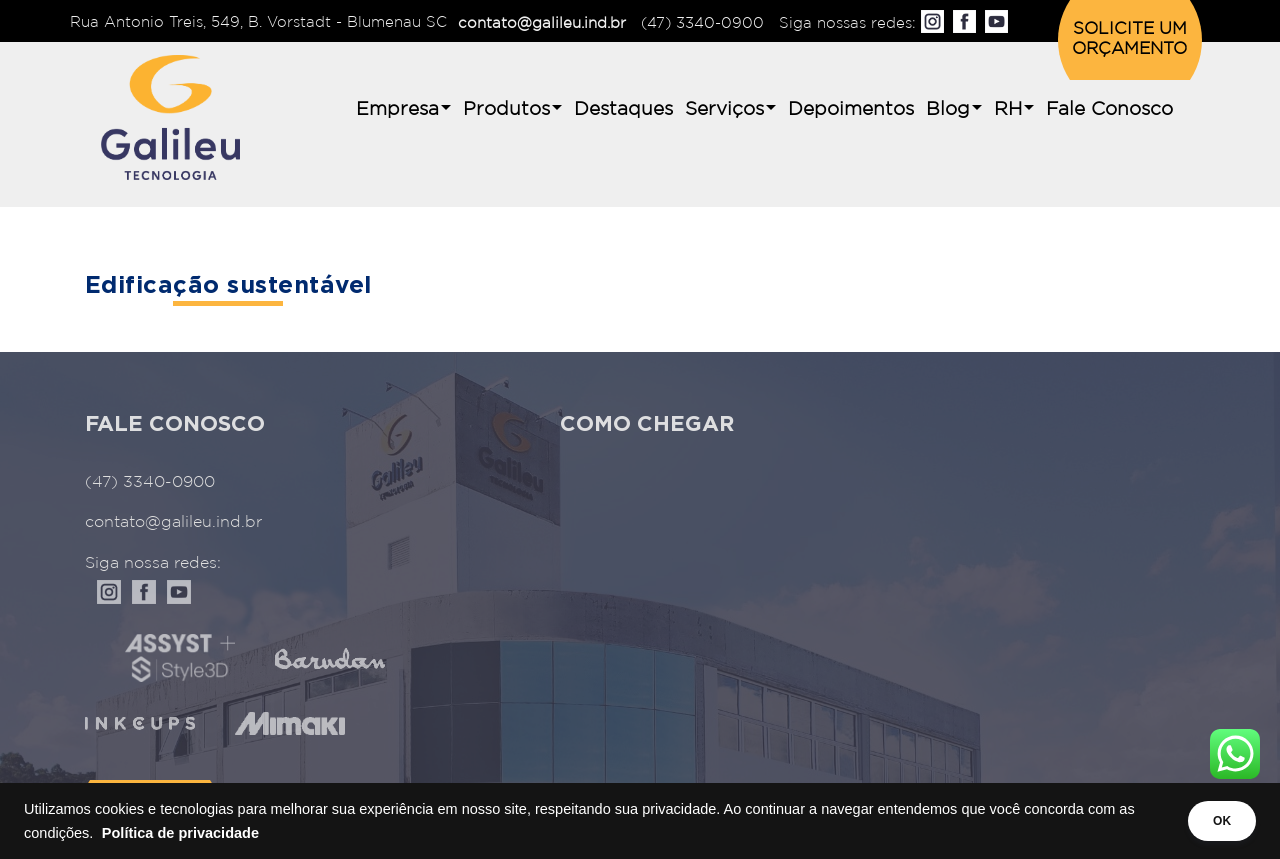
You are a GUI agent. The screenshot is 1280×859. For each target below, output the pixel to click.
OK (1212, 821)
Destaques (623, 109)
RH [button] (1008, 109)
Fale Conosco (1109, 109)
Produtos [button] (506, 109)
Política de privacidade (199, 833)
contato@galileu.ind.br (542, 23)
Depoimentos (851, 109)
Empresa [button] (397, 109)
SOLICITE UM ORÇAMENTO (1129, 39)
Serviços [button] (724, 109)
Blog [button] (948, 109)
